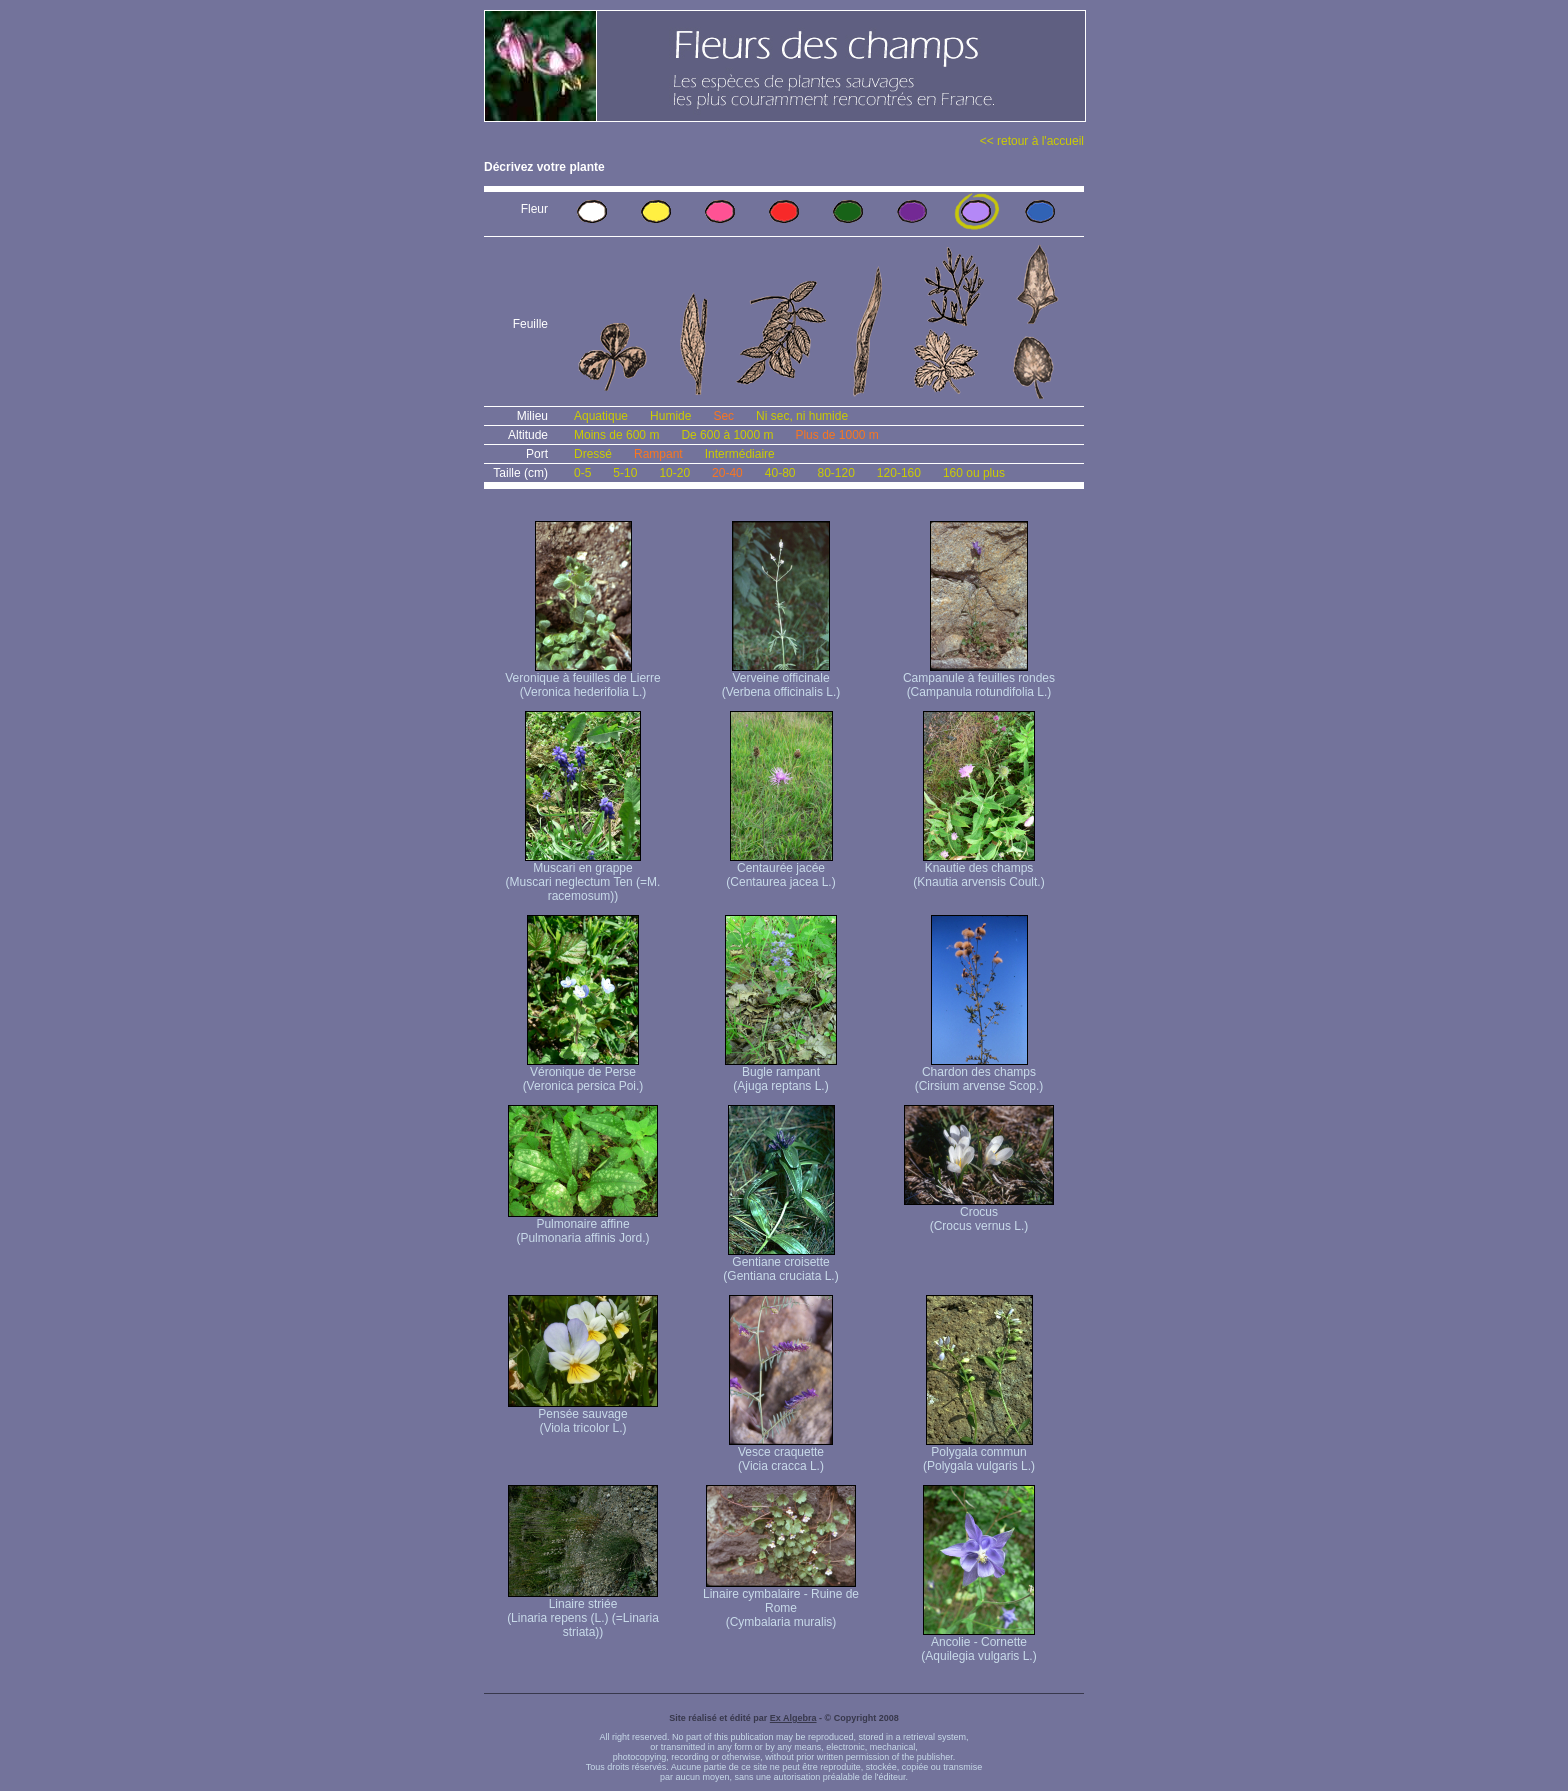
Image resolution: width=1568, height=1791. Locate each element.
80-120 (835, 473)
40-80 (780, 473)
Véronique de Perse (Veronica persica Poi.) (583, 1073)
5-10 (625, 473)
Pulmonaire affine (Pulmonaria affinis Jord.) (583, 1225)
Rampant (658, 454)
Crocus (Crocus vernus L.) (979, 1213)
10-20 (674, 473)
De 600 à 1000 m (727, 435)
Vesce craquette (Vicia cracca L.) (781, 1453)
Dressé (593, 454)
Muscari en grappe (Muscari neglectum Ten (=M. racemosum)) (583, 876)
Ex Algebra (793, 1718)
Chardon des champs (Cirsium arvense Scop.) (979, 1073)
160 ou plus (974, 473)
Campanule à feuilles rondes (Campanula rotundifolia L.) (979, 679)
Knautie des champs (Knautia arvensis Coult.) (978, 869)
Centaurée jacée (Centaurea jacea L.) (780, 869)
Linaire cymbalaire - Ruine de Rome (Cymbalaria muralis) (781, 1602)
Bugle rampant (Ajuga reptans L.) (781, 1073)
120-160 (899, 473)
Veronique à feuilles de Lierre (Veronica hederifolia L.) (582, 679)
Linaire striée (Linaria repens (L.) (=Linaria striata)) (583, 1612)
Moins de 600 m (616, 435)
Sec (723, 416)
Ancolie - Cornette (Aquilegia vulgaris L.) (978, 1643)
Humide (670, 416)
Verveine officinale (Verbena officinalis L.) (781, 679)
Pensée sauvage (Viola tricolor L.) (583, 1415)
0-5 (582, 473)
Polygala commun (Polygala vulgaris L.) (979, 1453)
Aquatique (601, 416)
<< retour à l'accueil (1032, 141)
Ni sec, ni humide (802, 416)
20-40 (727, 473)
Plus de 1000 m (836, 435)
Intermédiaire (740, 454)
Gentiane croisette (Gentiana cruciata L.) (780, 1263)
